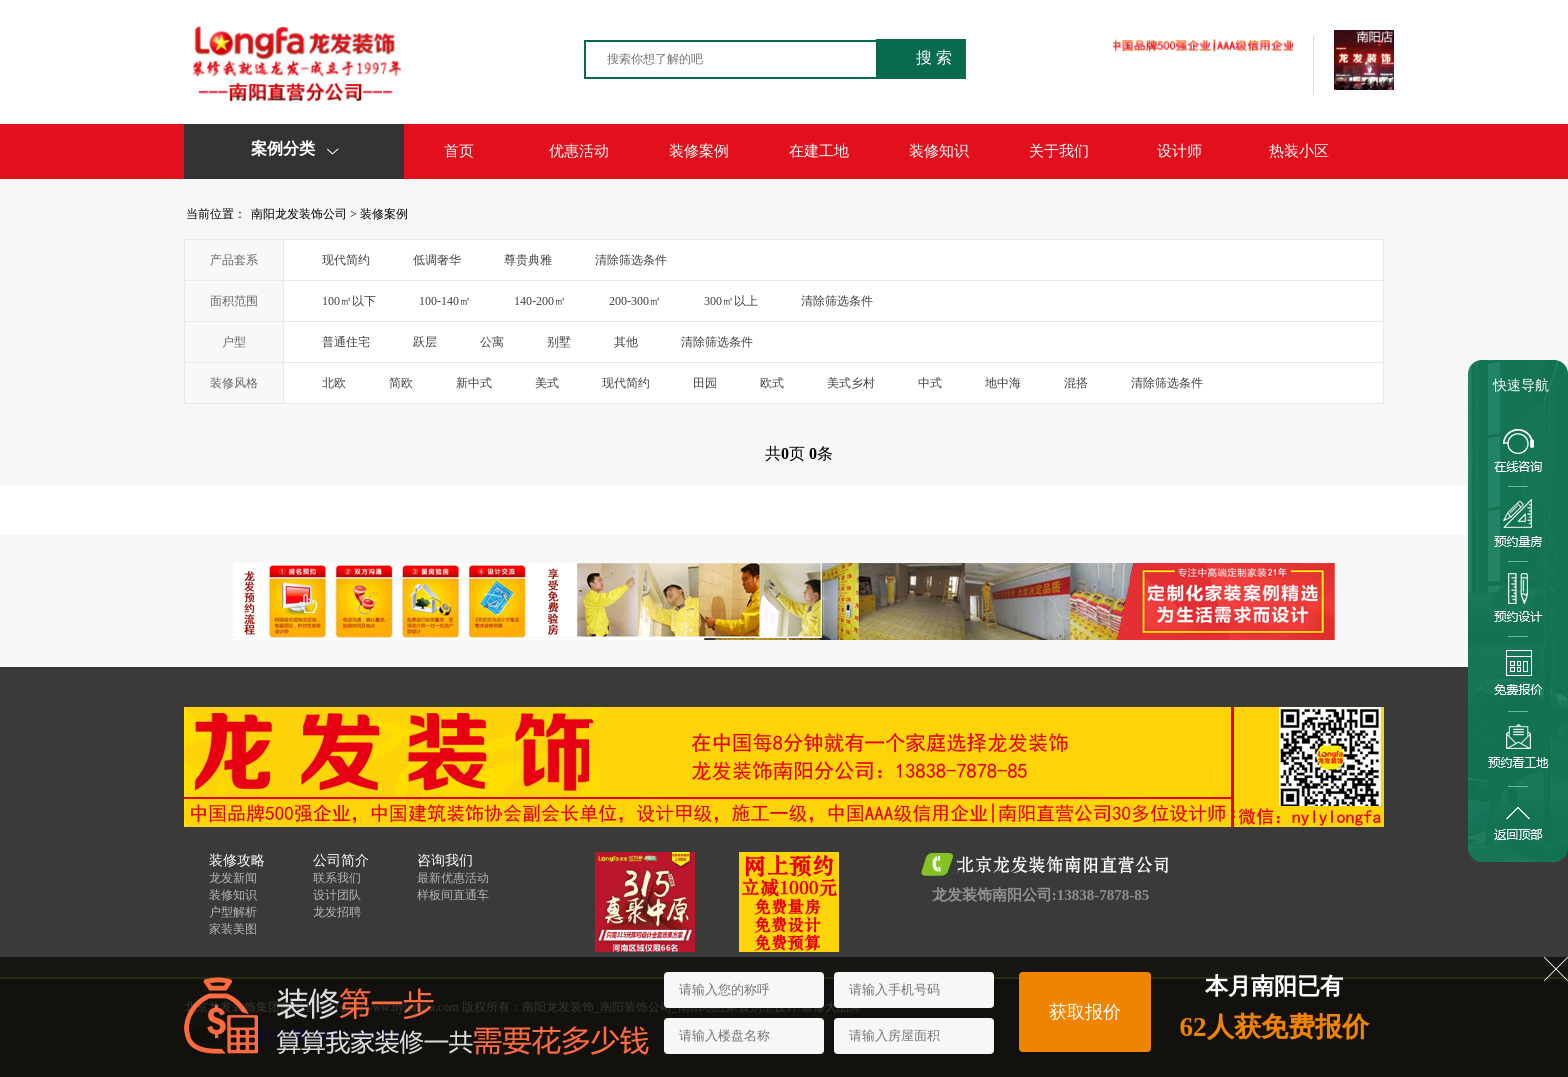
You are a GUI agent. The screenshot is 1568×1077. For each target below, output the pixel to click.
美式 (547, 383)
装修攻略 (237, 860)
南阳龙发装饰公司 (299, 214)
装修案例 (699, 151)
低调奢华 (437, 260)
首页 (459, 151)
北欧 (334, 383)
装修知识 (939, 151)
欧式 (772, 383)
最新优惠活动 (453, 878)
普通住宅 (346, 342)
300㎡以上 (731, 301)
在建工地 (819, 151)
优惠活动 (579, 151)
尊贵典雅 (528, 260)
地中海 (1003, 383)
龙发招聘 (337, 912)
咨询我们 (445, 860)
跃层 (425, 342)
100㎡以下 (349, 301)
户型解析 (233, 912)
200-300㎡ (635, 301)
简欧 (401, 383)
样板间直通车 (453, 895)
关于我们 (1059, 151)
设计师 (1179, 151)
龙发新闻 (233, 878)
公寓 (492, 342)
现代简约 (346, 260)
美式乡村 (851, 383)
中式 (930, 383)
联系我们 (337, 878)
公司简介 (341, 860)
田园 (705, 383)
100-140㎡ (445, 301)
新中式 (474, 383)
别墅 (559, 342)
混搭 (1076, 383)
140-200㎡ (540, 301)
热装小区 (1299, 151)
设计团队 (337, 895)
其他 (626, 342)
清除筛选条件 (631, 260)
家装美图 (233, 929)
